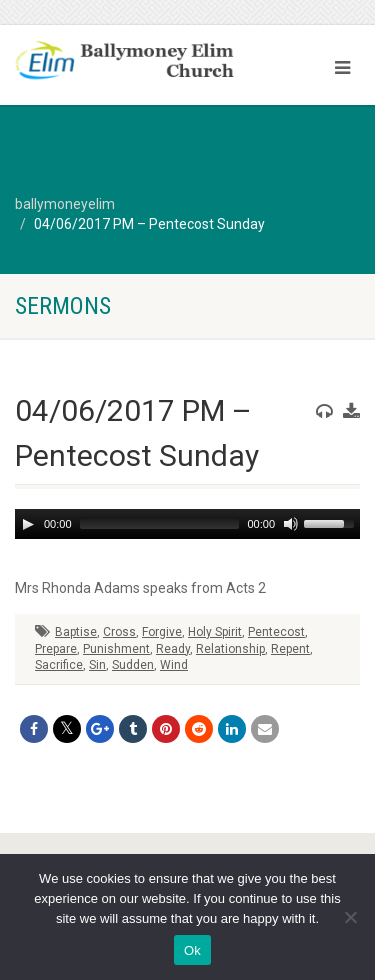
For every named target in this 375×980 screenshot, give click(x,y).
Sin (97, 665)
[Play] (28, 524)
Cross (119, 632)
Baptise (76, 632)
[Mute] (291, 524)
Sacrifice (59, 665)
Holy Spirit (215, 632)
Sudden (133, 665)
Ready (173, 649)
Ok (192, 950)
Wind (174, 665)
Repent (290, 649)
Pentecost (276, 632)
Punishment (116, 649)
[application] (187, 524)
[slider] (160, 524)
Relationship (230, 649)
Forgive (162, 632)
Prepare (56, 649)
